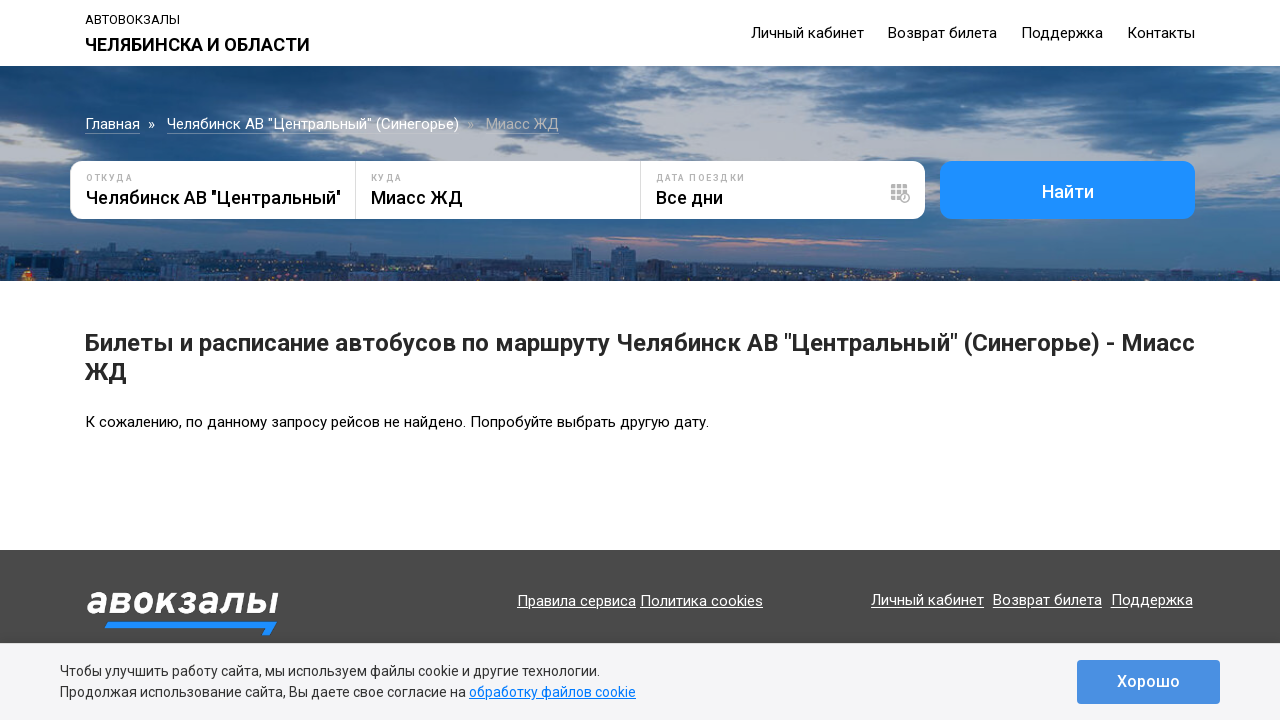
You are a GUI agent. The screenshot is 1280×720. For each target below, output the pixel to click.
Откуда (109, 178)
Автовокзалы (132, 19)
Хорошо (1148, 681)
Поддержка (1062, 33)
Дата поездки (701, 178)
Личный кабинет (807, 33)
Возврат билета (942, 33)
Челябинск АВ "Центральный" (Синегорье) (313, 124)
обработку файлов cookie (552, 692)
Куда (387, 178)
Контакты (1161, 33)
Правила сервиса (576, 601)
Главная (112, 124)
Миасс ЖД (522, 124)
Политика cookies (701, 601)
